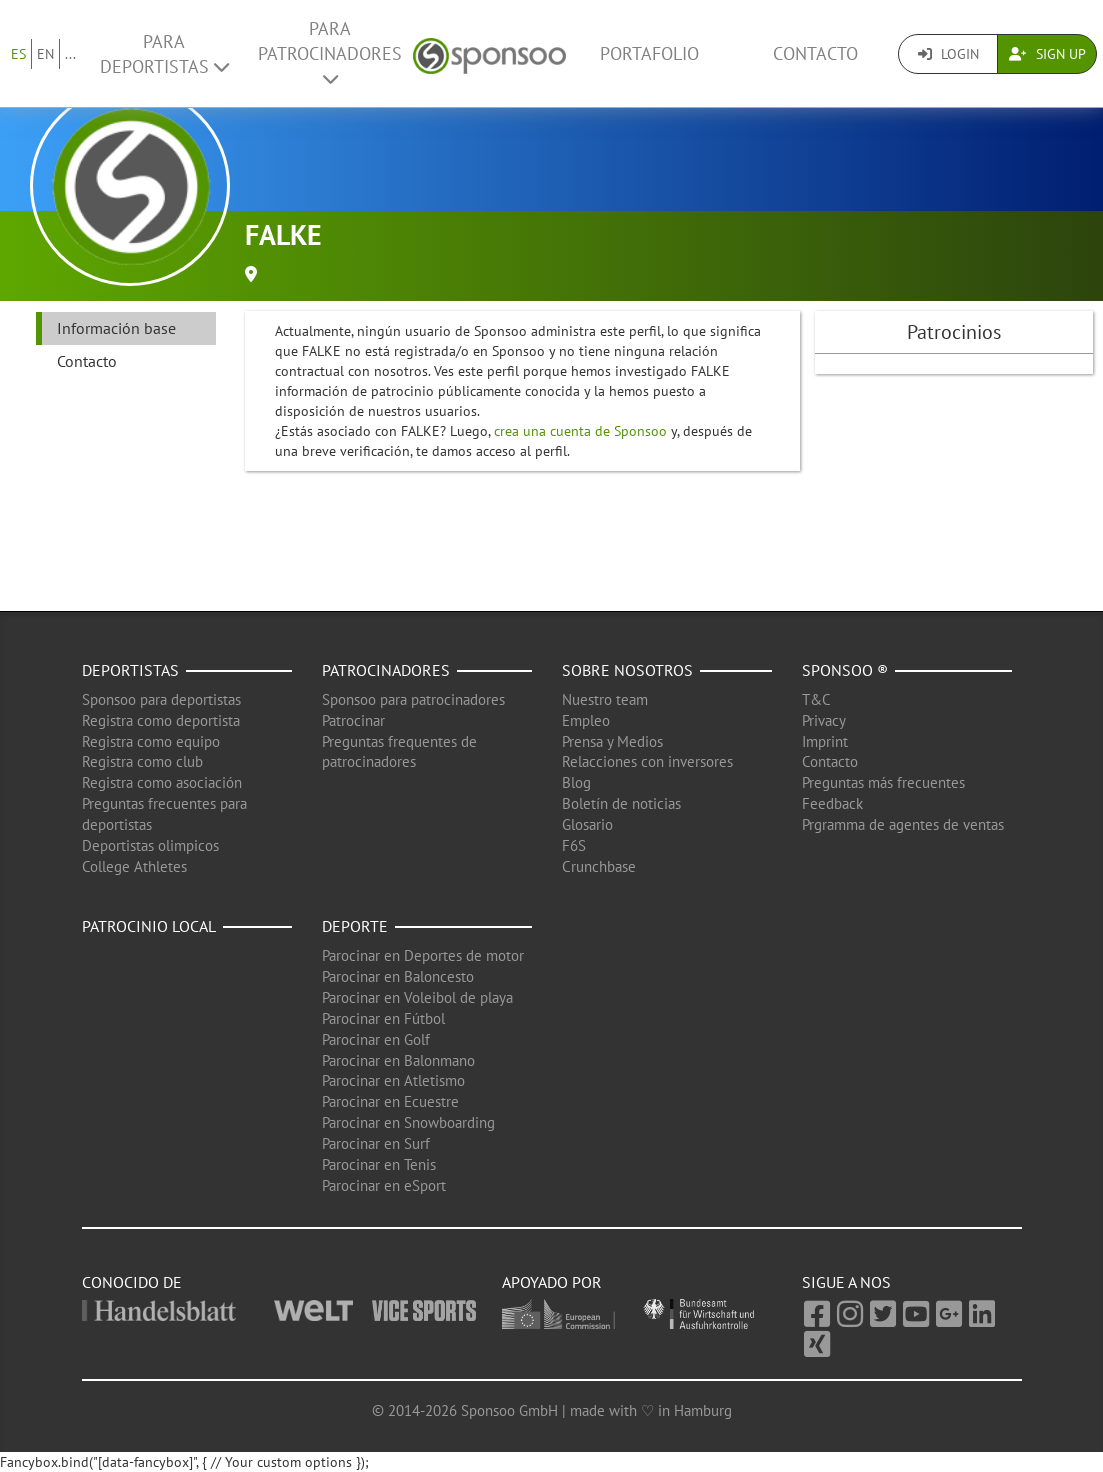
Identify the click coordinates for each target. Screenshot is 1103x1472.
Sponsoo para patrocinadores (413, 699)
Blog (576, 782)
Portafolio (649, 53)
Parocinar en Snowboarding (408, 1122)
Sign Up (1047, 54)
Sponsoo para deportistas (161, 699)
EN (45, 54)
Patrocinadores (386, 670)
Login (948, 54)
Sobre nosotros (627, 670)
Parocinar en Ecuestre (390, 1101)
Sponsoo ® (845, 670)
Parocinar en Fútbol (383, 1018)
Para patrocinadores (330, 52)
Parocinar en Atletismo (393, 1080)
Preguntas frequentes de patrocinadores (399, 752)
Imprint (825, 741)
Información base (116, 328)
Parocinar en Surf (376, 1143)
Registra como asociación (162, 782)
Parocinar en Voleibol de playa (417, 997)
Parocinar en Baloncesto (398, 976)
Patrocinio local (149, 926)
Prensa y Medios (612, 741)
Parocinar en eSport (384, 1185)
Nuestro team (605, 699)
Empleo (586, 720)
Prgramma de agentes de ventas (903, 824)
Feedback (832, 803)
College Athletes (134, 866)
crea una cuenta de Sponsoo (580, 431)
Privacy (824, 720)
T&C (816, 699)
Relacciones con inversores (647, 761)
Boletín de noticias (621, 803)
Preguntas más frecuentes (883, 782)
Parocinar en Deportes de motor (423, 955)
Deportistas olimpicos (150, 845)
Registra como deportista (161, 720)
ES (18, 54)
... (70, 54)
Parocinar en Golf (376, 1039)
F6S (574, 845)
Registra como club (142, 761)
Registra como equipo (151, 741)
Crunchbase (599, 866)
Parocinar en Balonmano (398, 1060)
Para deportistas (164, 54)
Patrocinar (353, 720)
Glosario (587, 824)
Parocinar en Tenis (379, 1164)
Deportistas (130, 670)
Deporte (355, 926)
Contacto (815, 53)
